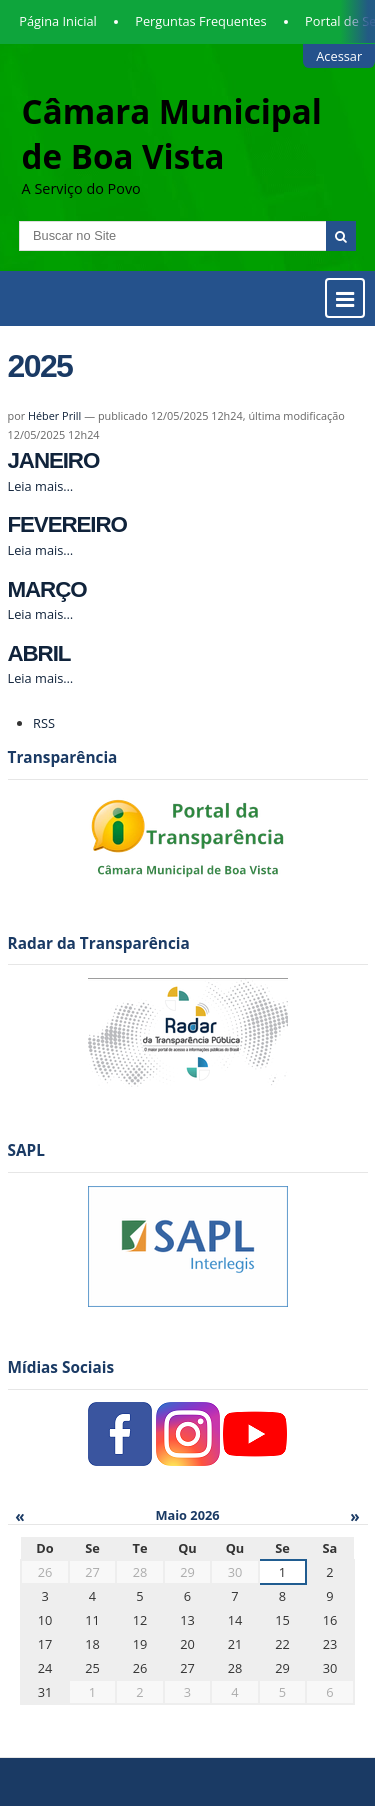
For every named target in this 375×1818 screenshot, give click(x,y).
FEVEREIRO (67, 524)
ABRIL (39, 653)
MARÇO (47, 589)
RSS (44, 723)
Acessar (339, 56)
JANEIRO (54, 460)
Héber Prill (54, 415)
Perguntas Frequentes (200, 21)
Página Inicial (58, 21)
